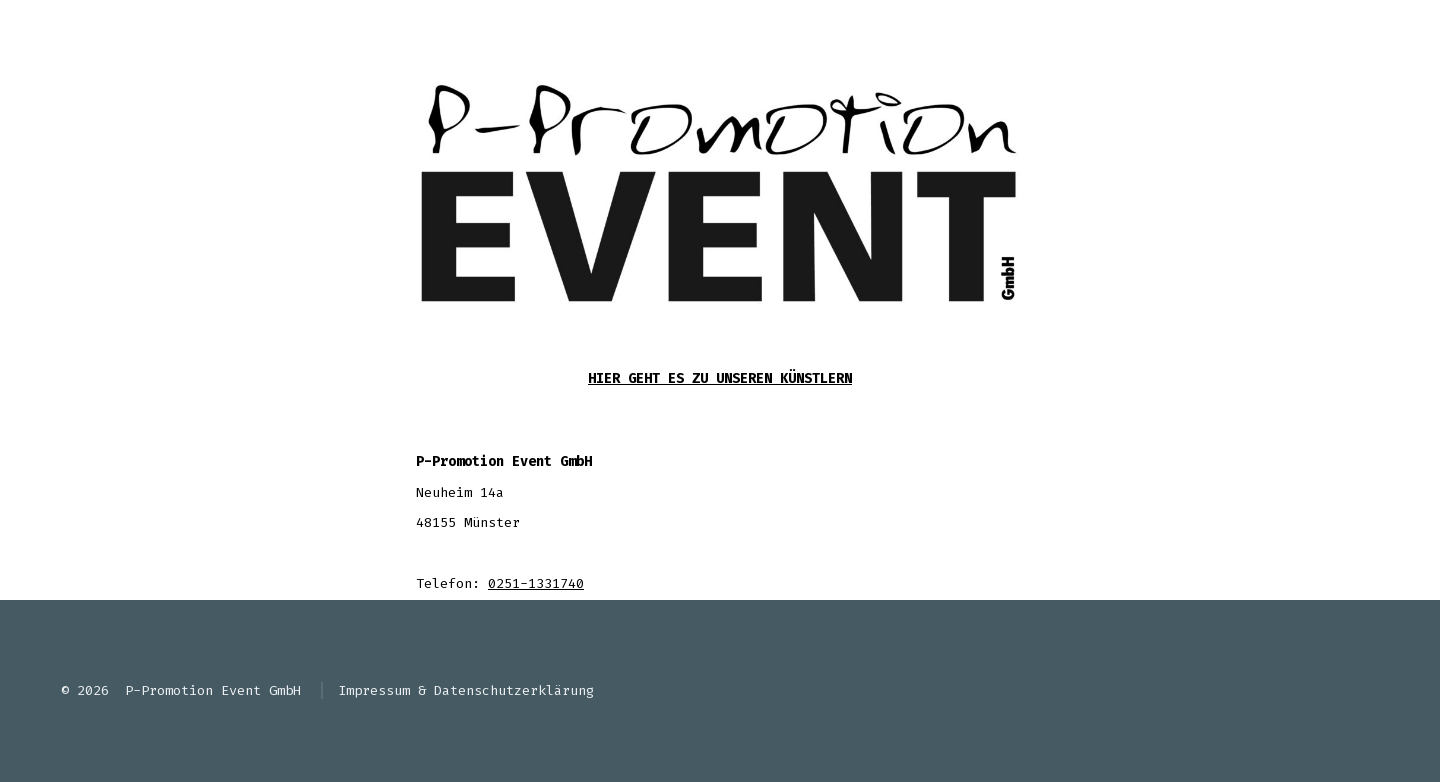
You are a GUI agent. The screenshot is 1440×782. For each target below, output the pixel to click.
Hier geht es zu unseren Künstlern (720, 378)
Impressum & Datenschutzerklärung (466, 690)
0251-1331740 (536, 583)
